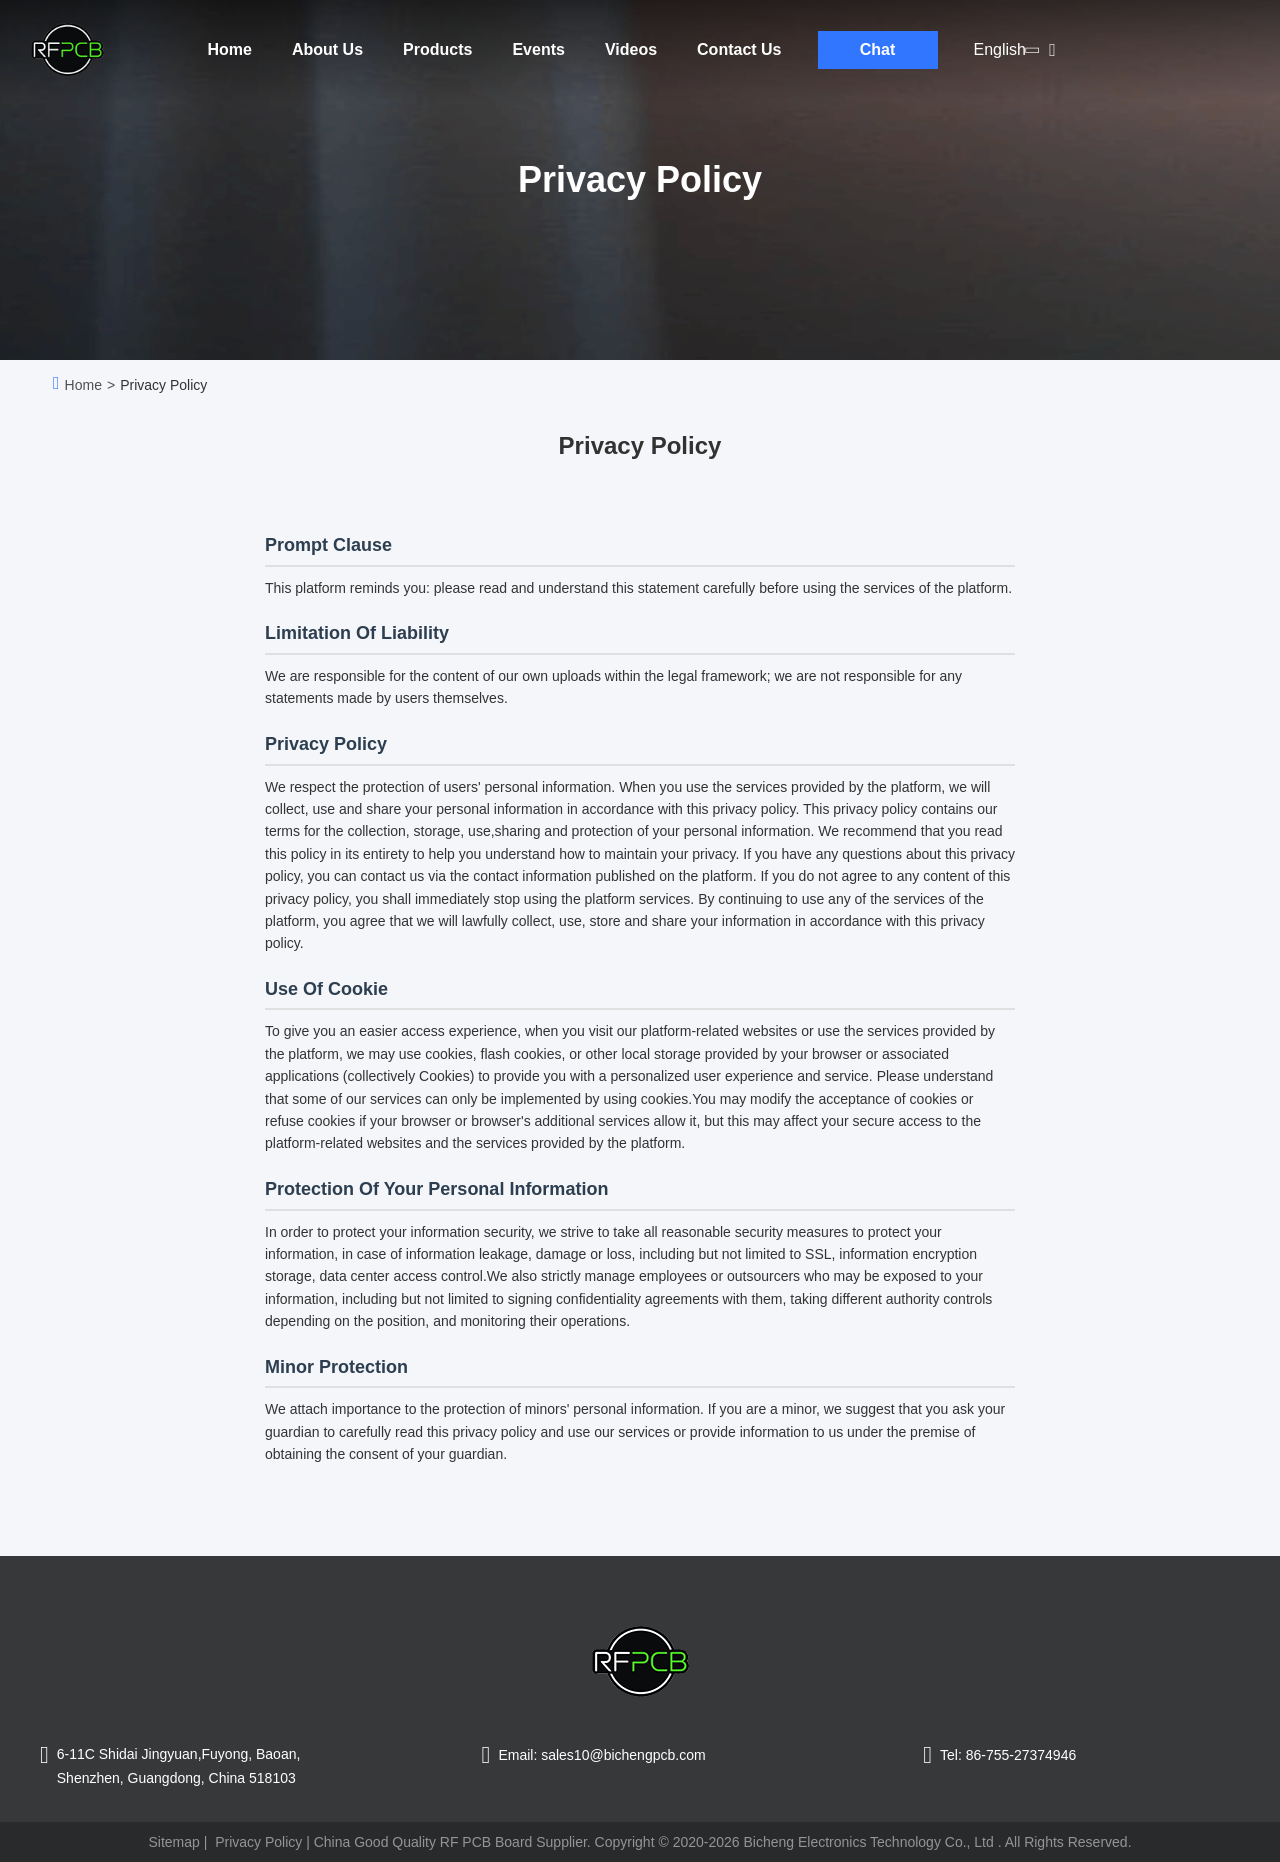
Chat (878, 49)
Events (538, 49)
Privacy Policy (258, 1842)
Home (230, 49)
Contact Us (739, 49)
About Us (327, 49)
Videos (631, 49)
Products (437, 49)
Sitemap (173, 1842)
